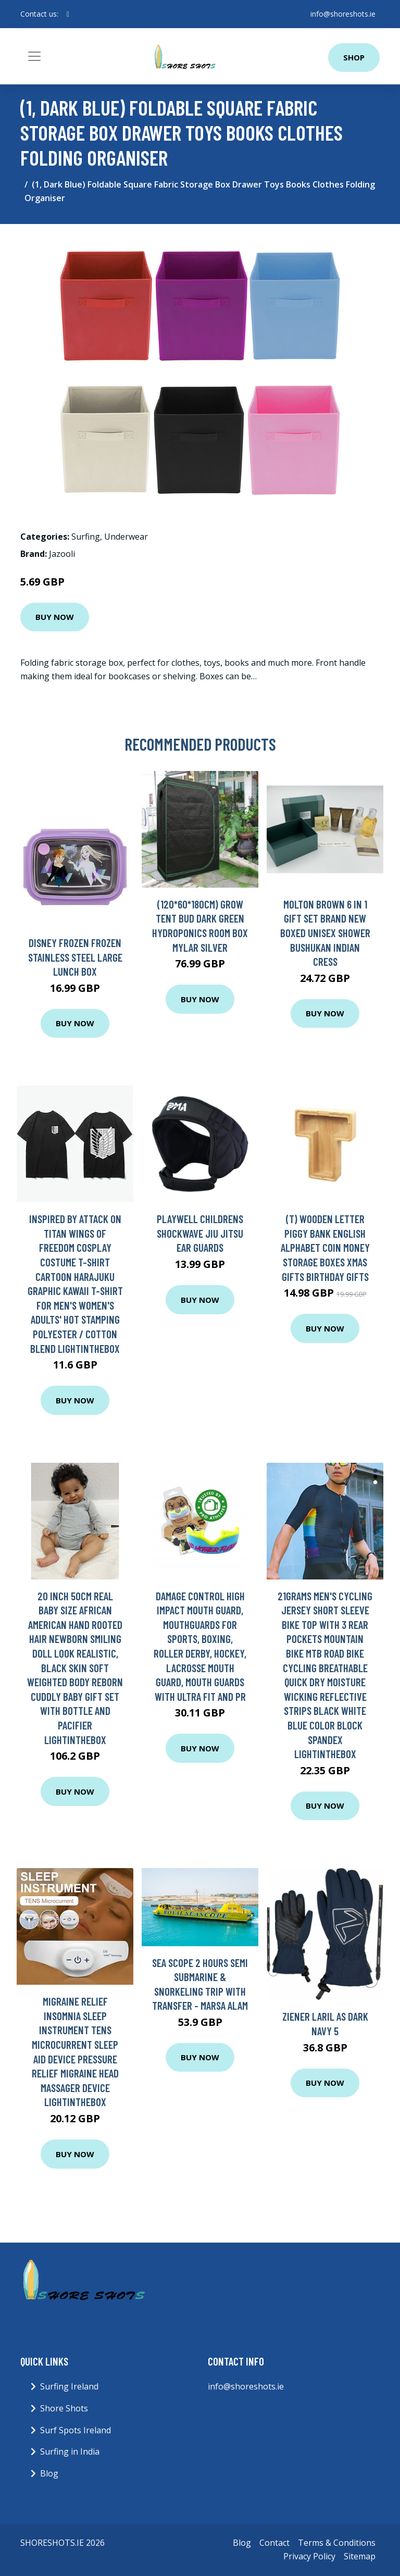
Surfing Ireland (69, 2386)
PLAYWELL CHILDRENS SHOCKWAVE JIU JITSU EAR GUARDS (200, 1233)
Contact (274, 2542)
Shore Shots (64, 2408)
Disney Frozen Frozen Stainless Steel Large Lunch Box (75, 957)
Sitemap (360, 2556)
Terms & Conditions (337, 2542)
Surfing (85, 536)
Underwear (126, 536)
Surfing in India (69, 2451)
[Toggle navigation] (34, 56)
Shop (354, 57)
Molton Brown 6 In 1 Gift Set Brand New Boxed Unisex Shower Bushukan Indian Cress (325, 933)
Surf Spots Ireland (75, 2430)
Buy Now (54, 617)
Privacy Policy (309, 2556)
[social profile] (68, 14)
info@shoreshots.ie (343, 14)
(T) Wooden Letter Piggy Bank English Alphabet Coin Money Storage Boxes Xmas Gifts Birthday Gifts (325, 1247)
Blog (49, 2473)
